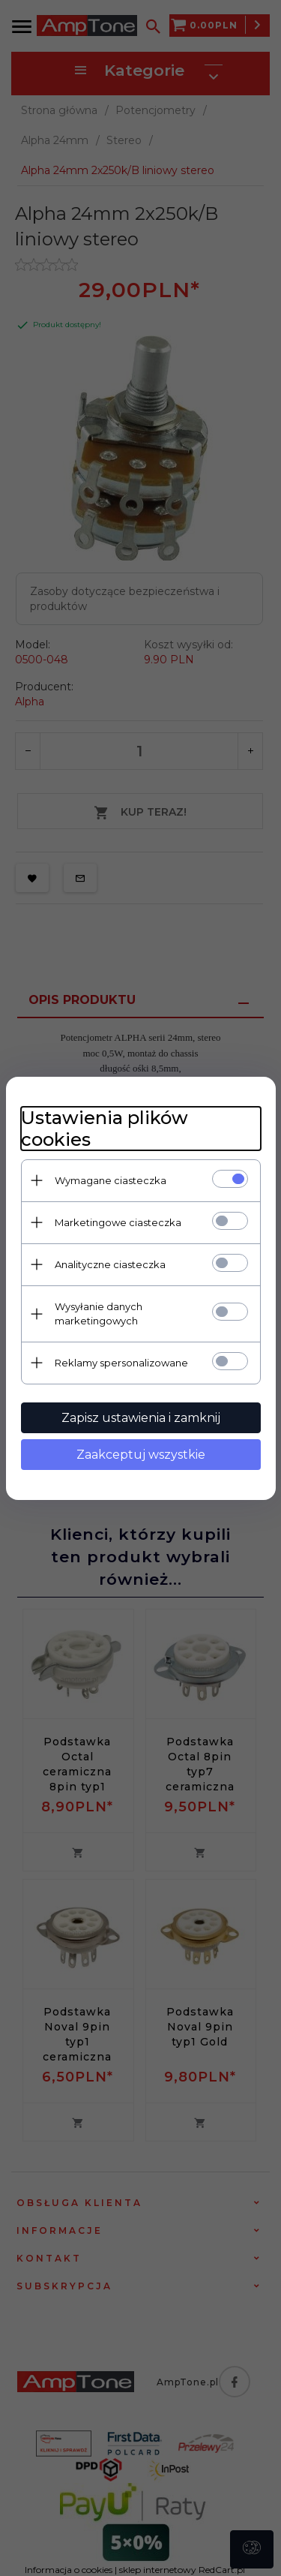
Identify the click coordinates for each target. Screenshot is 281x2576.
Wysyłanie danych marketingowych (98, 1313)
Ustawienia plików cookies (104, 1128)
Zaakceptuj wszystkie (140, 1454)
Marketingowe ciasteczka (118, 1222)
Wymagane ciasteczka (110, 1180)
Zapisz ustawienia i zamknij (140, 1418)
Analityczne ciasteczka (110, 1264)
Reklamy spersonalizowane (121, 1363)
